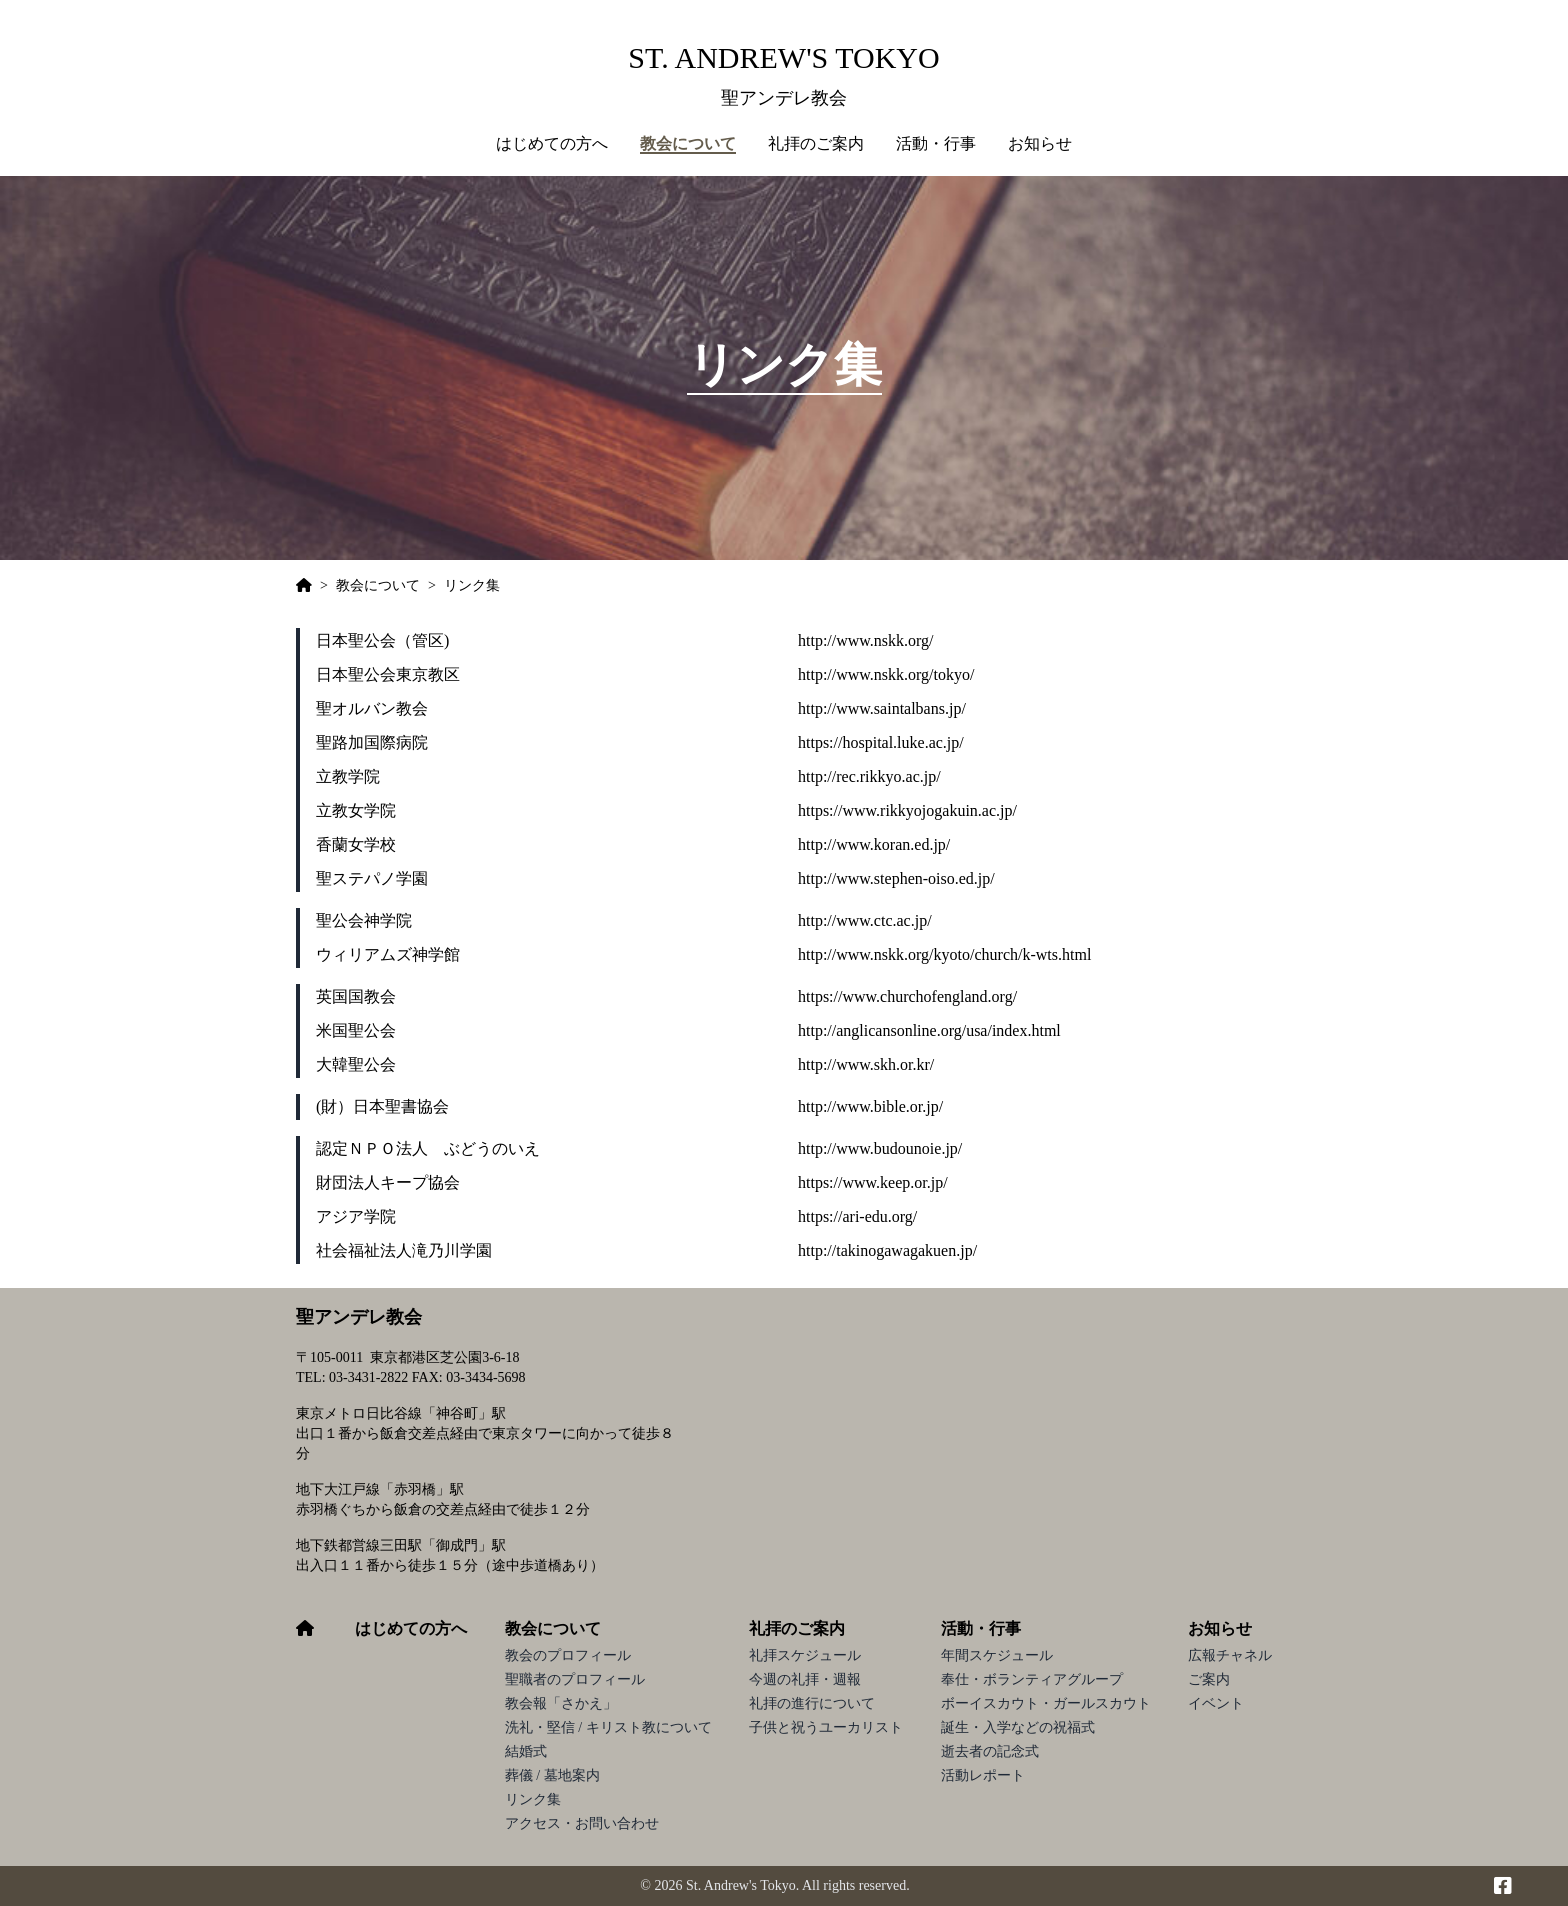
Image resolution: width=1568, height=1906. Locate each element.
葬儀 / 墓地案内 (552, 1775)
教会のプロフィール (568, 1655)
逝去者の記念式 (990, 1751)
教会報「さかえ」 (561, 1703)
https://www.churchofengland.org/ (907, 996)
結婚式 (526, 1751)
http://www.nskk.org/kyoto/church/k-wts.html (944, 954)
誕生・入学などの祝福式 (1018, 1727)
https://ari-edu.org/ (857, 1216)
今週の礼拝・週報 (805, 1679)
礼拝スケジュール (805, 1655)
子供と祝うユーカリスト (826, 1727)
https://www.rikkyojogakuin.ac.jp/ (907, 810)
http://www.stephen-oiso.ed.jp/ (896, 878)
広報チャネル (1230, 1655)
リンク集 (533, 1799)
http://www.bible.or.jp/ (870, 1106)
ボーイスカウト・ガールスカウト (1046, 1703)
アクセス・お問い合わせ (582, 1823)
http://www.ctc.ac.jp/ (865, 920)
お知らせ (1220, 1628)
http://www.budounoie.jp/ (880, 1148)
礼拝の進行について (812, 1703)
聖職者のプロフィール (575, 1679)
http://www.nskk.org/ (866, 640)
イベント (1216, 1703)
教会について (553, 1628)
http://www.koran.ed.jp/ (874, 844)
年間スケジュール (997, 1655)
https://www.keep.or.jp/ (873, 1182)
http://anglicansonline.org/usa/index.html (929, 1030)
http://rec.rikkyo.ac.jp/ (869, 776)
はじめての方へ (552, 143)
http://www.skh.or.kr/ (866, 1064)
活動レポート (983, 1775)
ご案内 (1209, 1679)
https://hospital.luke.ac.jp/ (881, 742)
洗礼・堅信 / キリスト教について (608, 1727)
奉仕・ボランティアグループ (1032, 1679)
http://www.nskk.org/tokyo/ (886, 674)
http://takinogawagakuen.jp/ (887, 1250)
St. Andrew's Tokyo (783, 57)
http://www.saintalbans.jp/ (882, 708)
